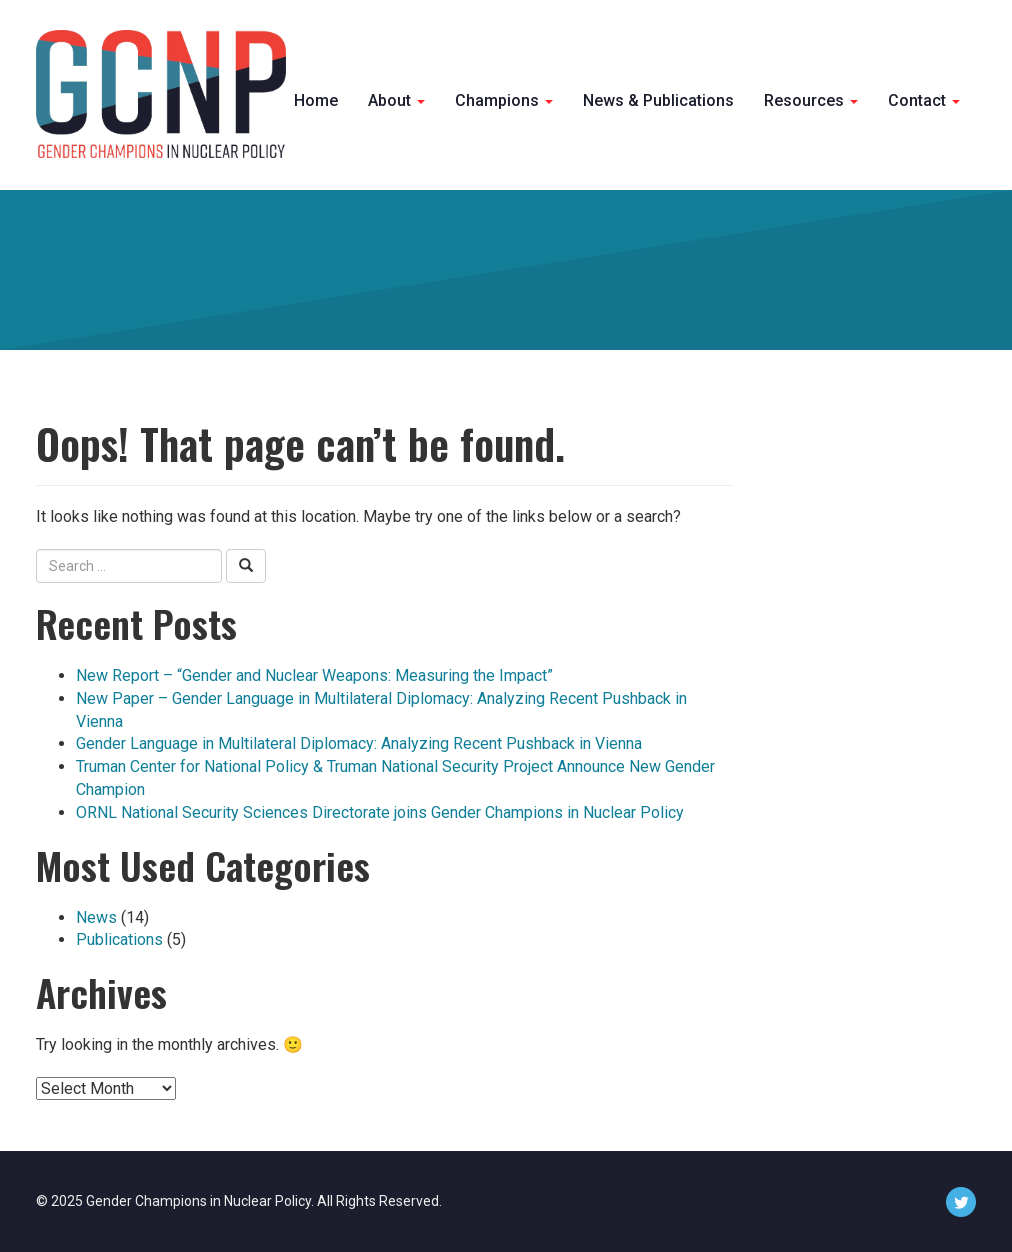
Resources (811, 100)
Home (316, 100)
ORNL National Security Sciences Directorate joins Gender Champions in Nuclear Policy (380, 812)
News (96, 917)
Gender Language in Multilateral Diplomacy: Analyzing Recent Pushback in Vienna (359, 743)
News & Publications (658, 100)
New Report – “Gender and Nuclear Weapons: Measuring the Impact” (314, 675)
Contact (924, 100)
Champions (504, 100)
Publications (119, 939)
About (396, 100)
